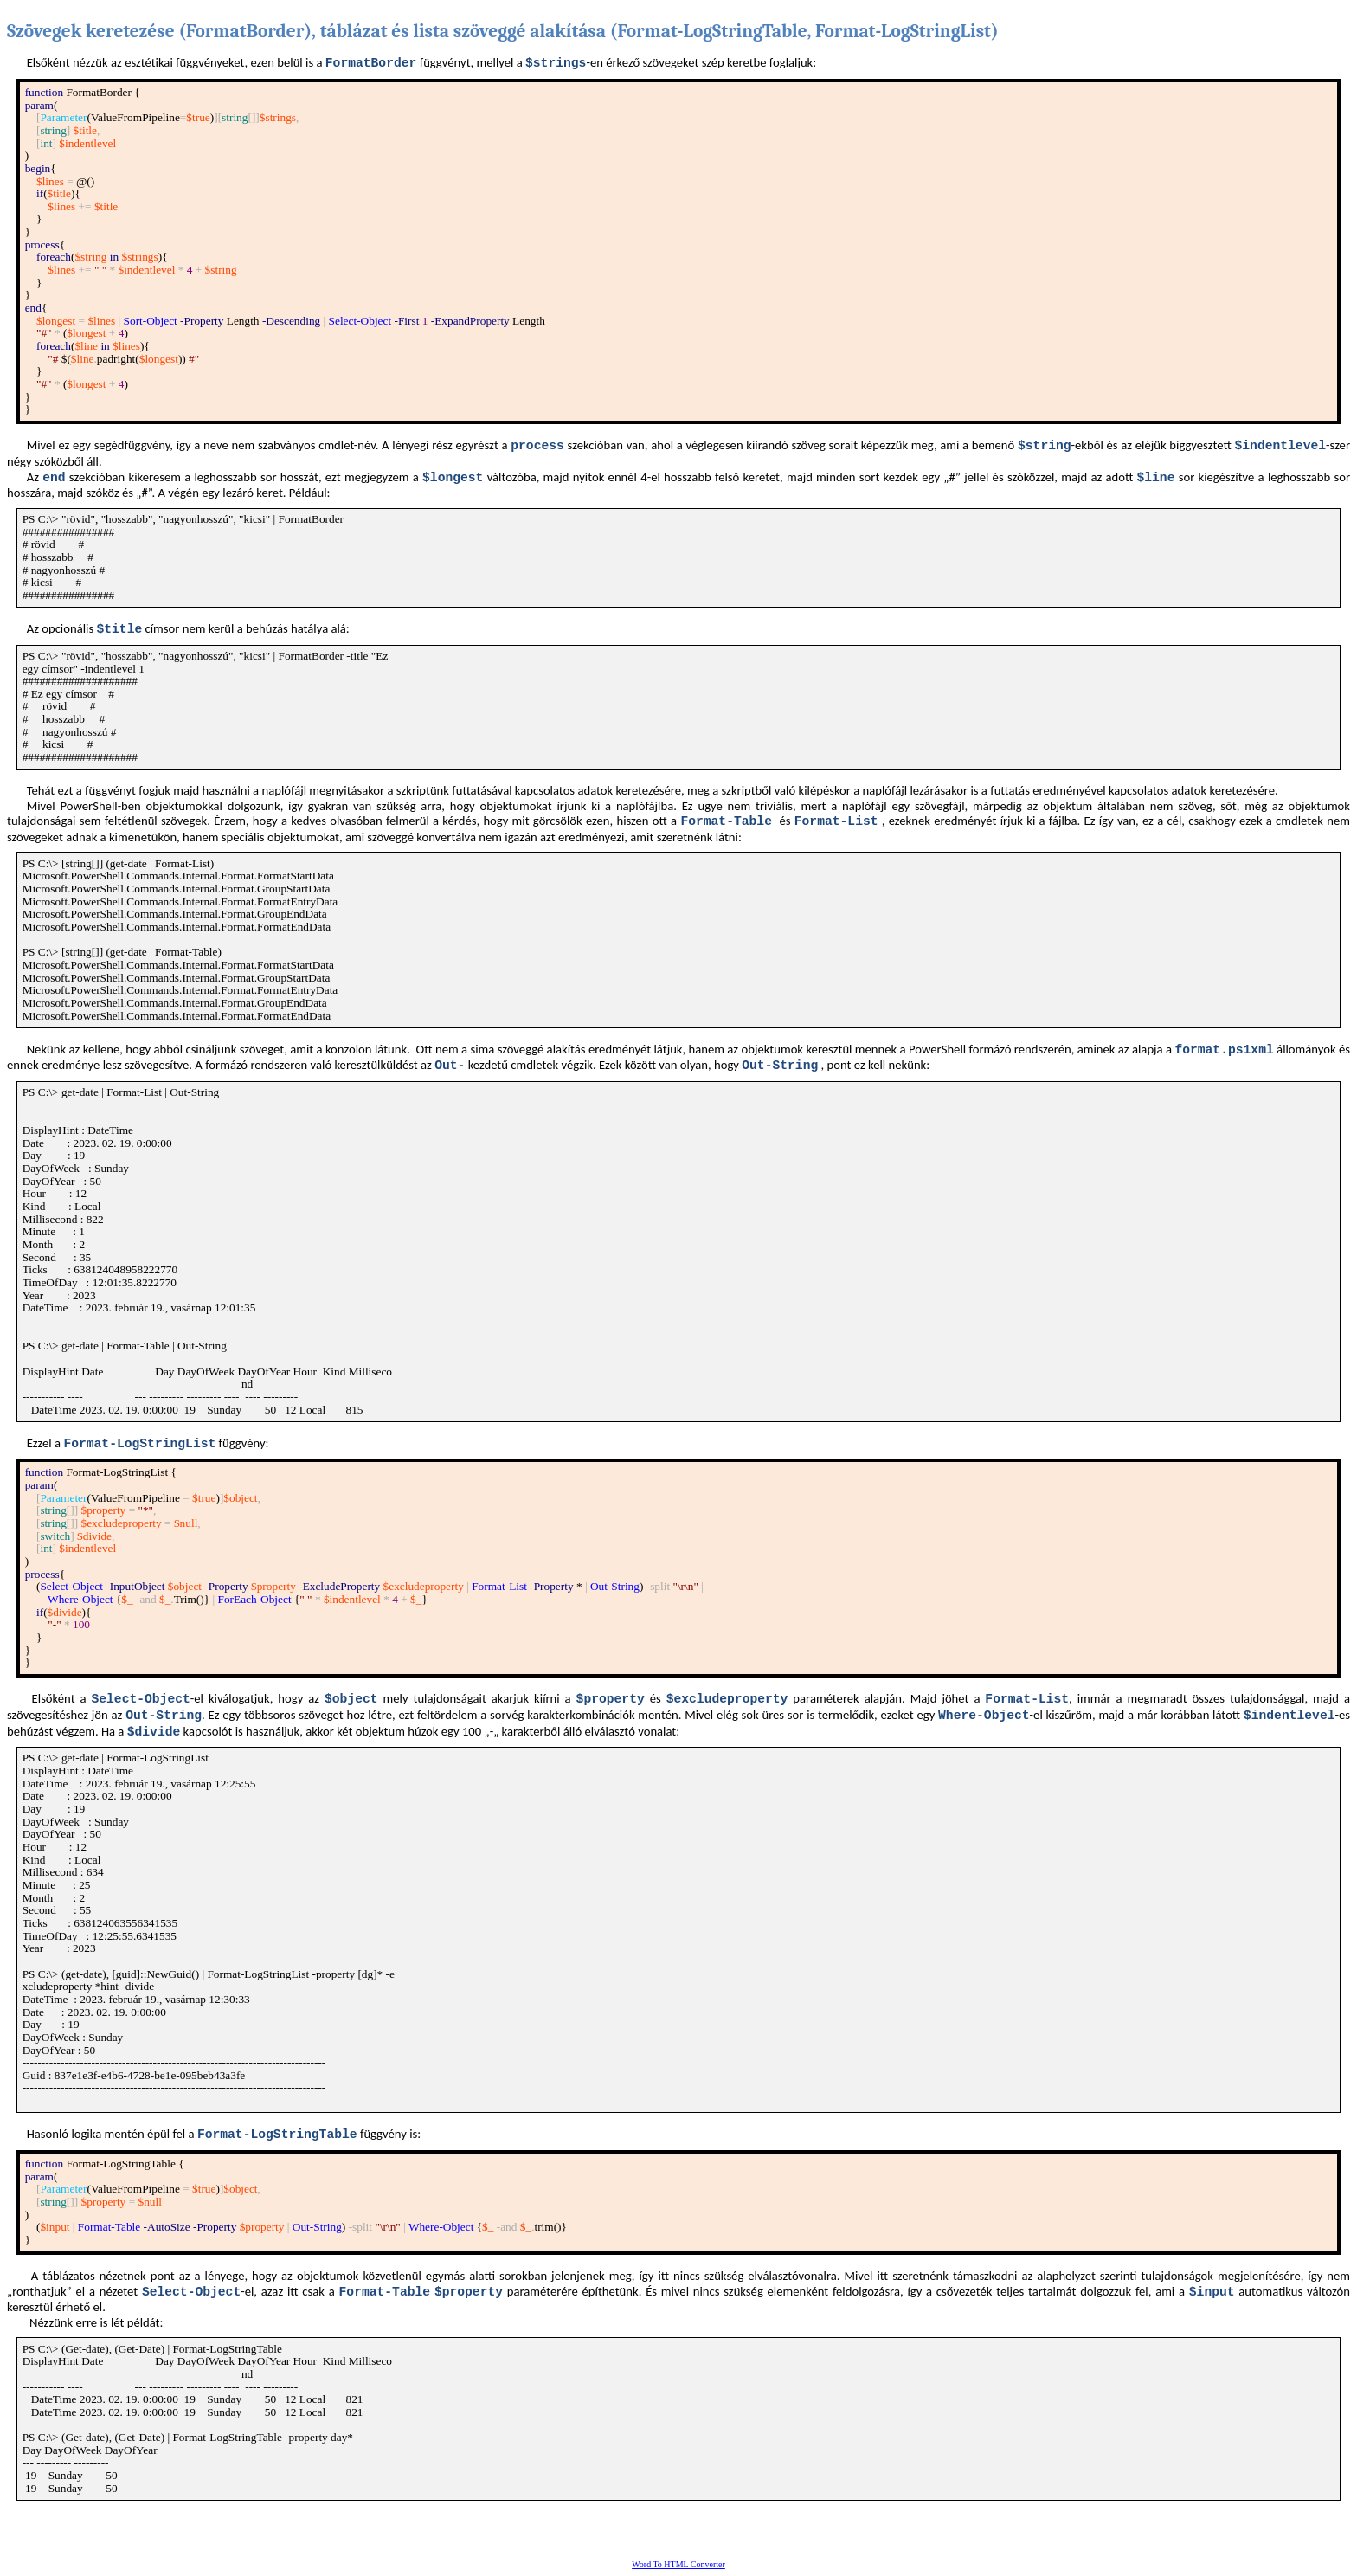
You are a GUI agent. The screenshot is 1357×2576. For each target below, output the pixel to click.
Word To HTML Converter (678, 2564)
